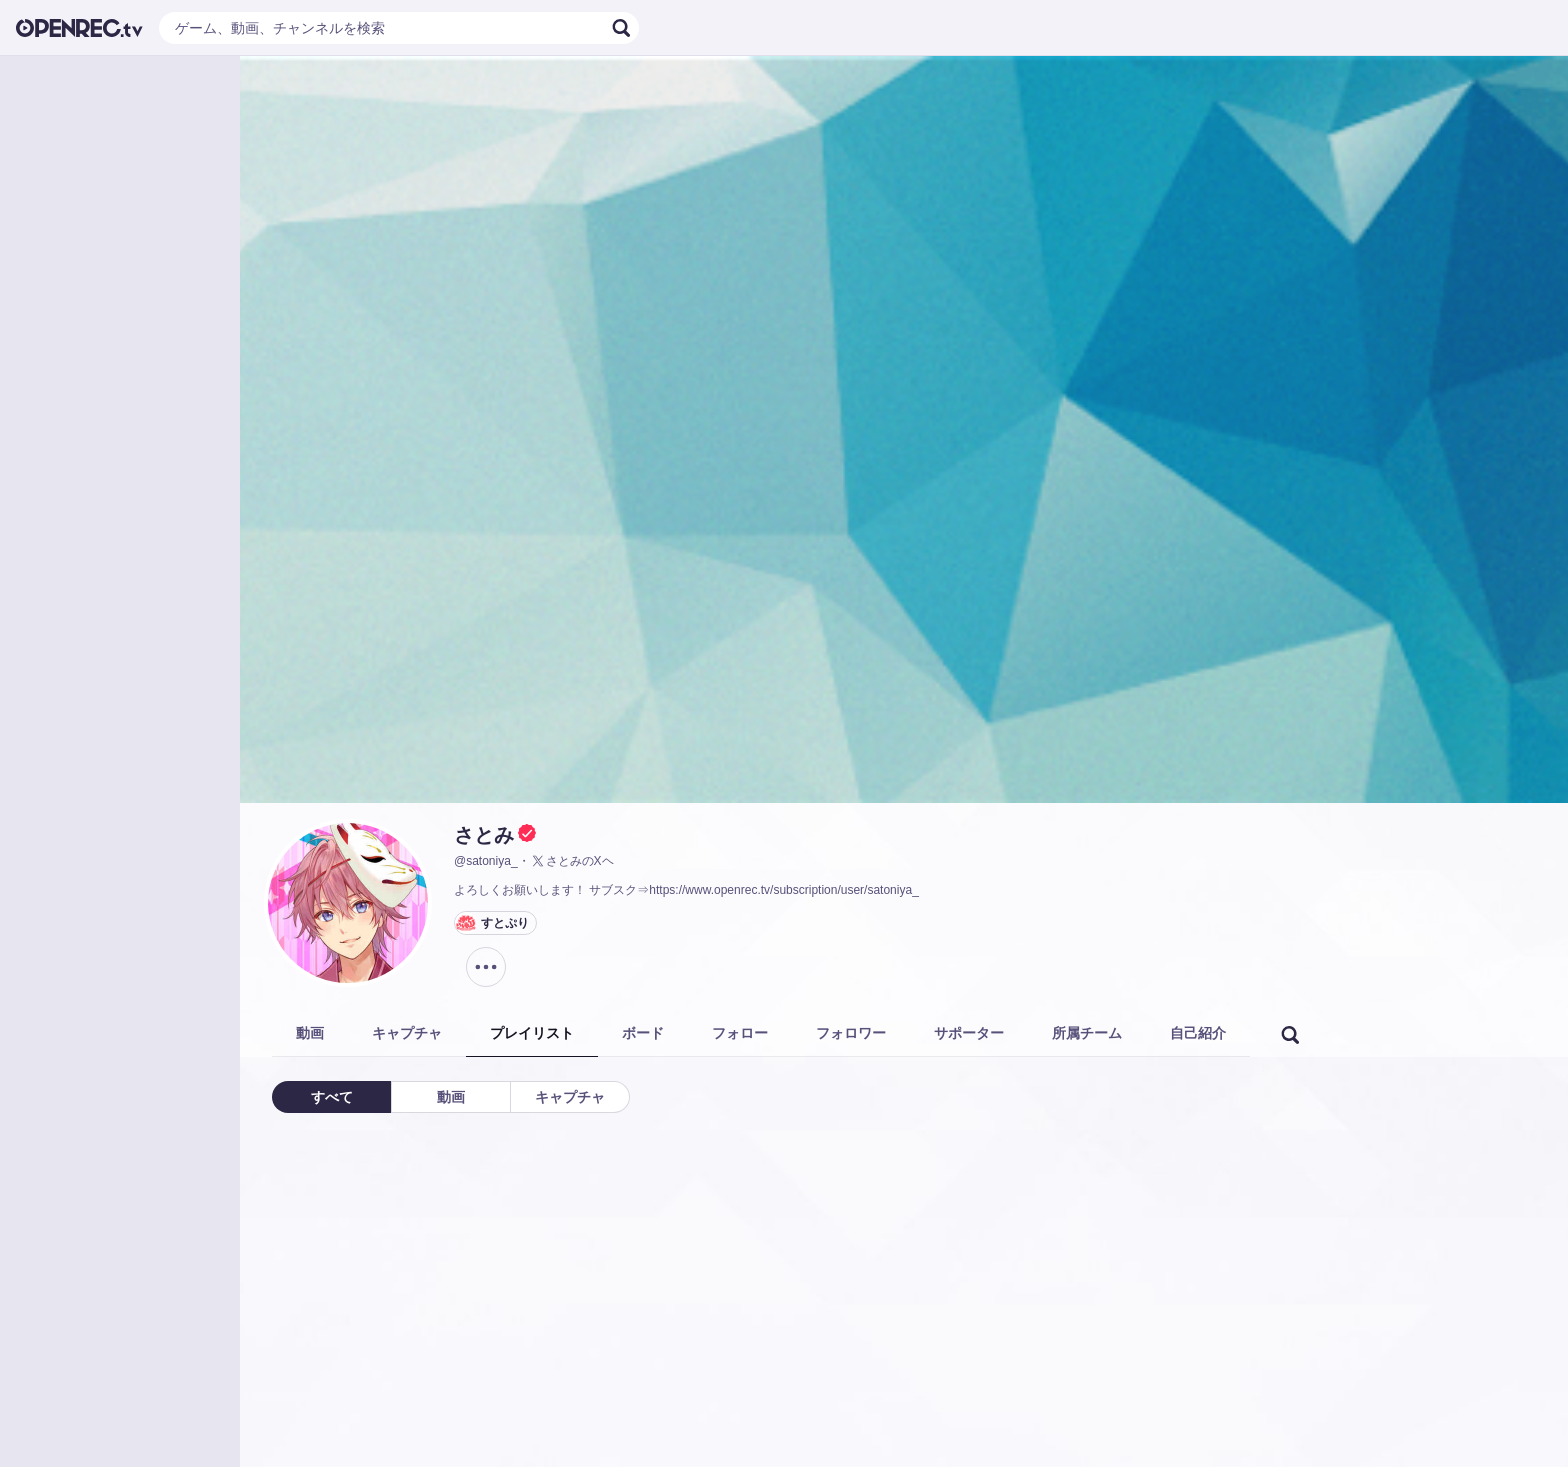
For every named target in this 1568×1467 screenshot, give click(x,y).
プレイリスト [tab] (532, 1033)
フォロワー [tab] (851, 1033)
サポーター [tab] (969, 1033)
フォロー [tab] (740, 1033)
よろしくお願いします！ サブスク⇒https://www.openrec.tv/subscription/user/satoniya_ (686, 890)
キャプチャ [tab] (407, 1033)
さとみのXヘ (572, 861)
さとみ (484, 835)
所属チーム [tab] (1087, 1033)
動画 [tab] (310, 1033)
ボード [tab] (643, 1033)
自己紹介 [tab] (1198, 1033)
